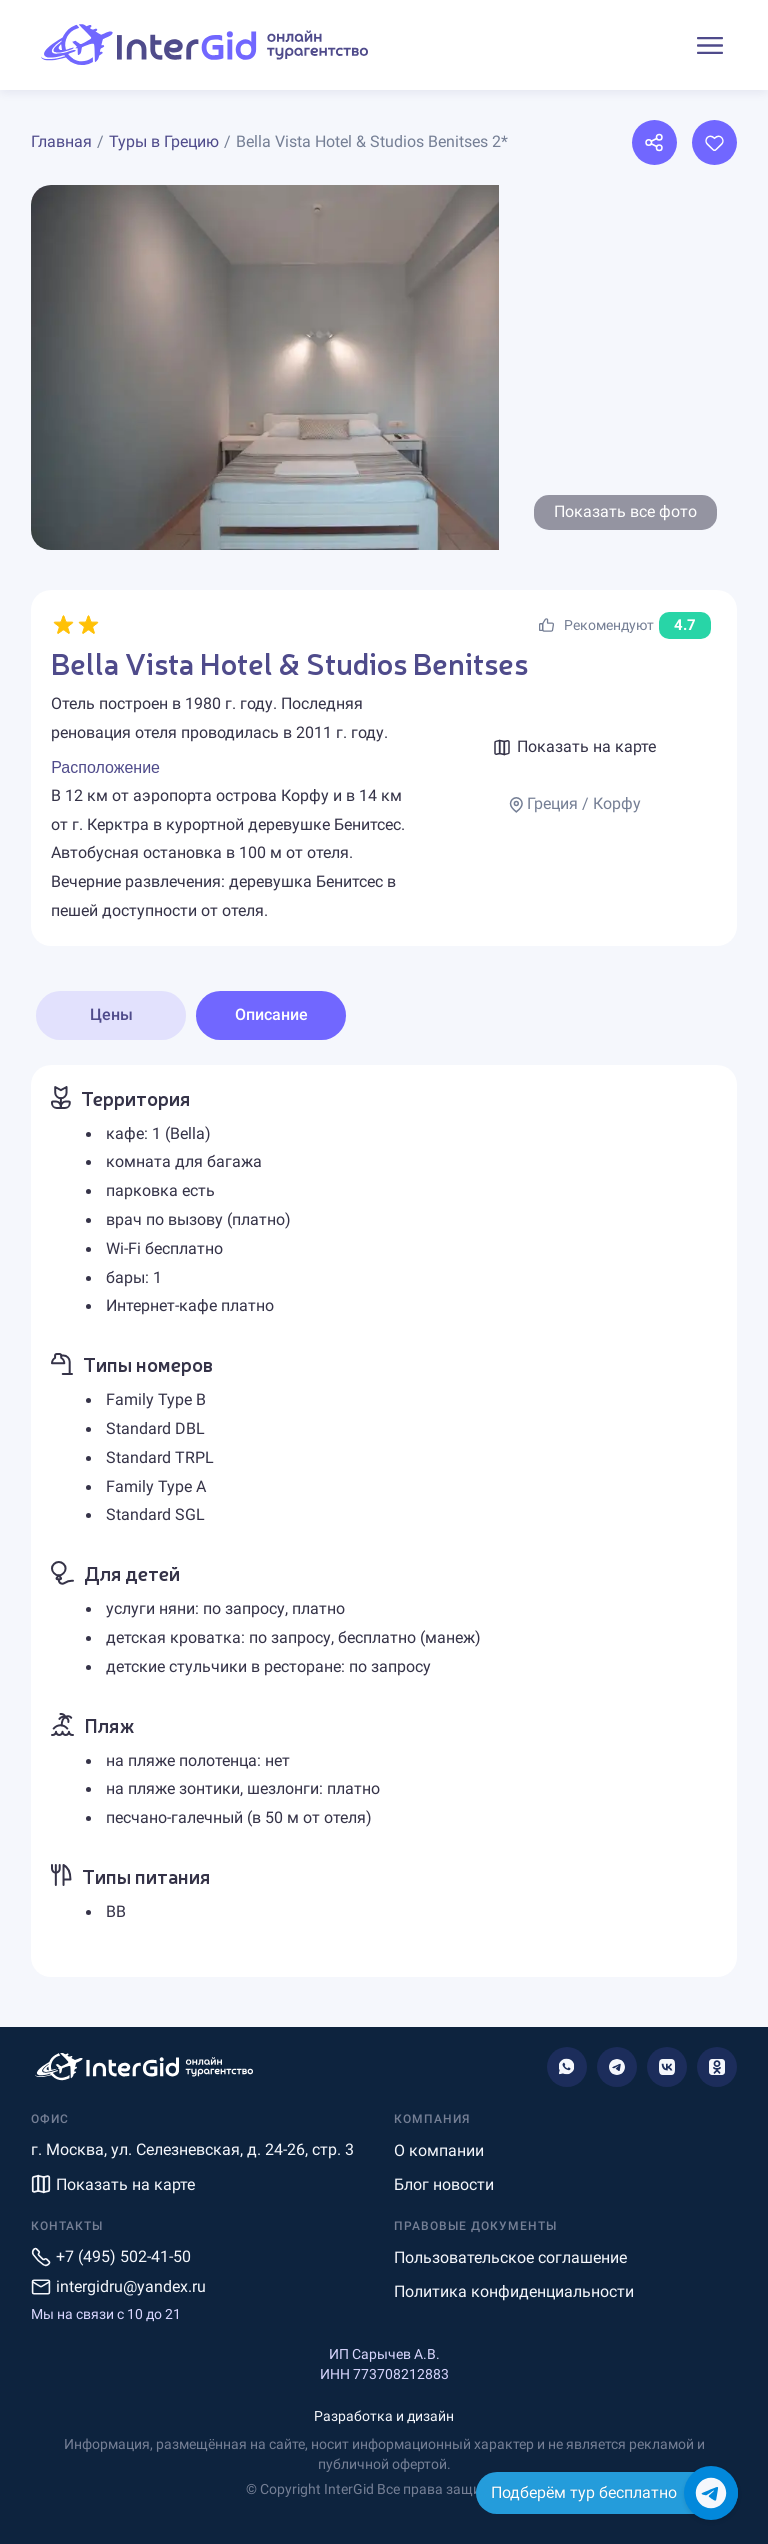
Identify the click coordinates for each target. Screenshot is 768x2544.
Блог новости (444, 2184)
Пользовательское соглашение (510, 2257)
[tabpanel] (384, 1521)
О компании (439, 2150)
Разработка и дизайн (384, 2416)
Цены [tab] (111, 1014)
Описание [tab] (271, 1014)
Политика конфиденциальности (514, 2291)
